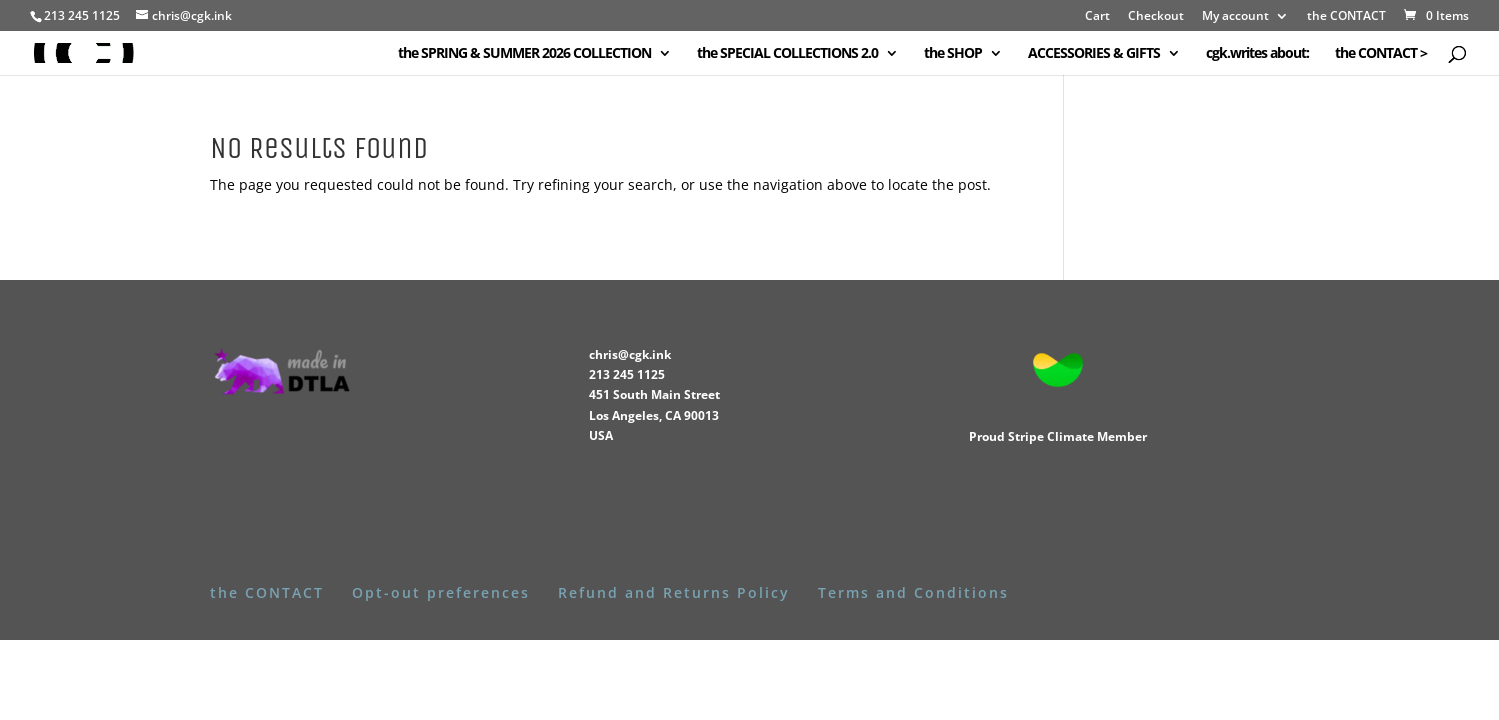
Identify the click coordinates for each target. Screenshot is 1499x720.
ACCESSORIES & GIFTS (1094, 54)
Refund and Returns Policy (674, 592)
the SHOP (953, 54)
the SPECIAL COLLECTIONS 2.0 (787, 54)
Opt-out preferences (441, 592)
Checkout (1156, 17)
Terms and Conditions (913, 592)
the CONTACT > (1381, 54)
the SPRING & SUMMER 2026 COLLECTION (524, 54)
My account (1235, 17)
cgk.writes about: (1257, 54)
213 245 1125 (627, 374)
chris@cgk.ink (630, 354)
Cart (1097, 17)
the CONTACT (1346, 17)
